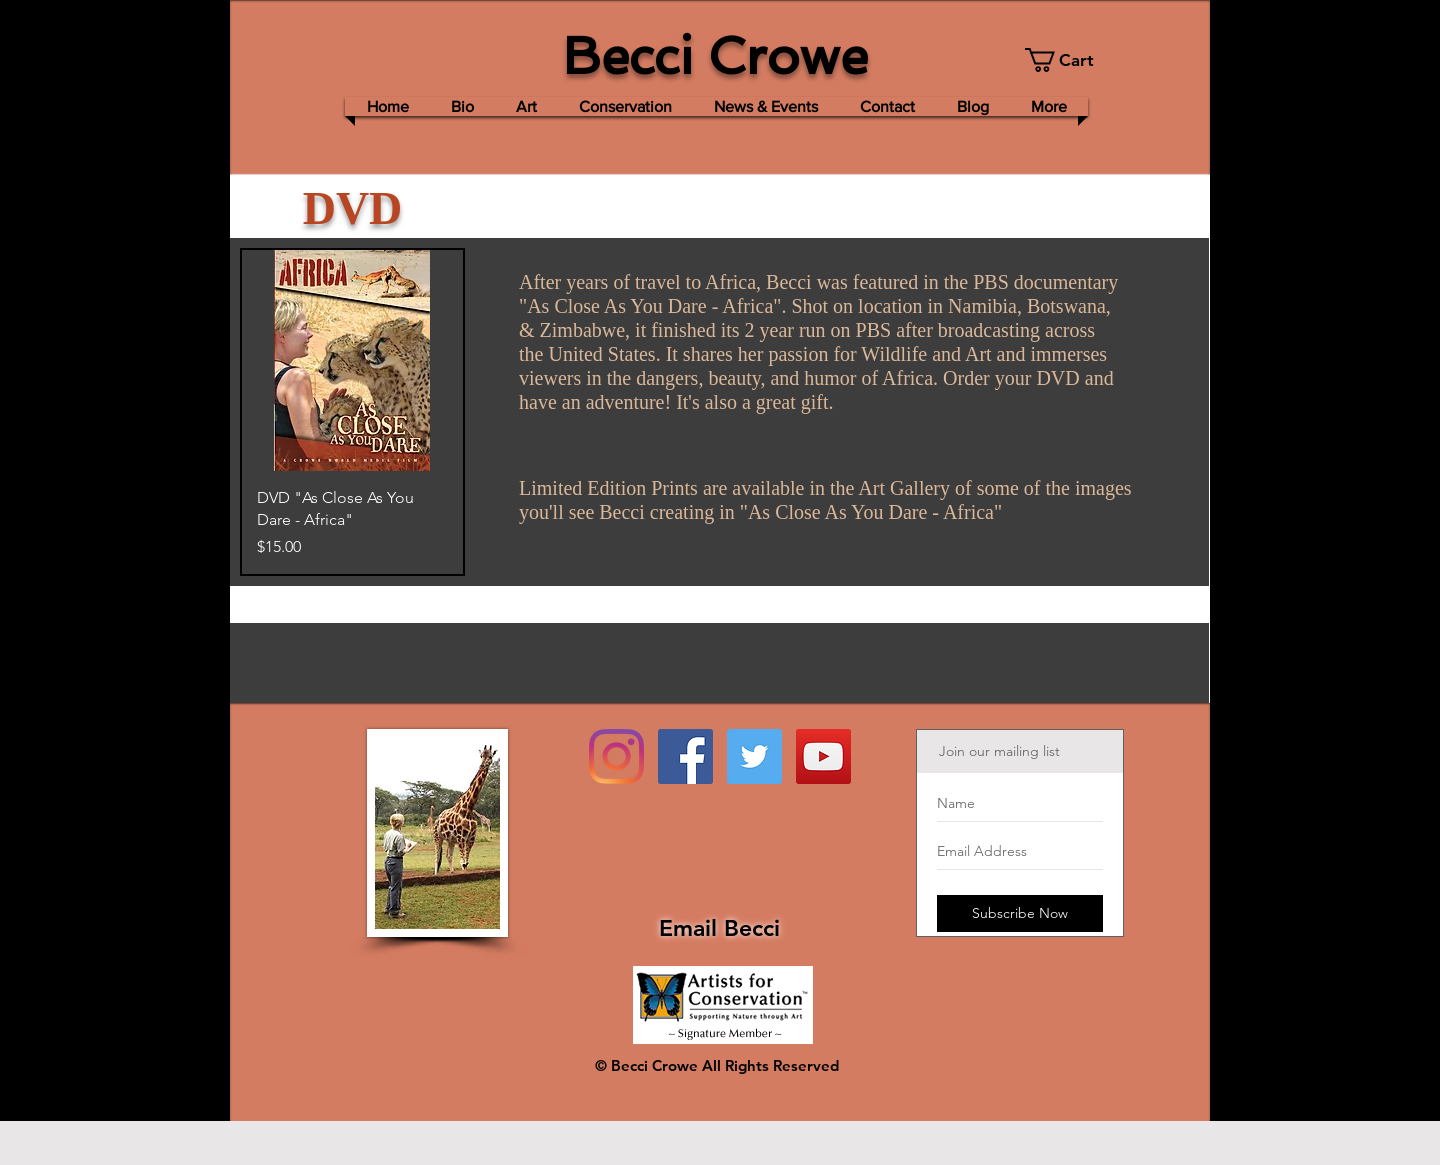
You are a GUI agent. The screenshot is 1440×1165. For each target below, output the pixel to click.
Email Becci (719, 928)
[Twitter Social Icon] (754, 756)
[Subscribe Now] (1020, 913)
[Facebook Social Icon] (685, 756)
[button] (1070, 60)
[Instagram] (616, 756)
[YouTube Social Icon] (823, 756)
